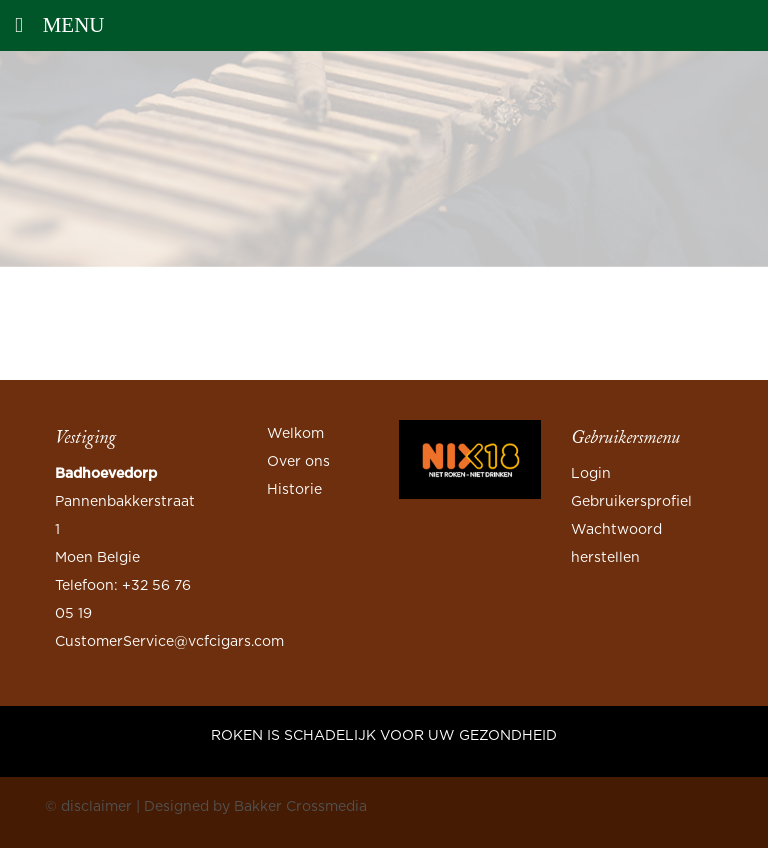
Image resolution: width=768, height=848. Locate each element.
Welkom (295, 434)
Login (591, 474)
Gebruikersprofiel (631, 502)
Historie (294, 490)
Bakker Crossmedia (300, 807)
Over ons (298, 462)
